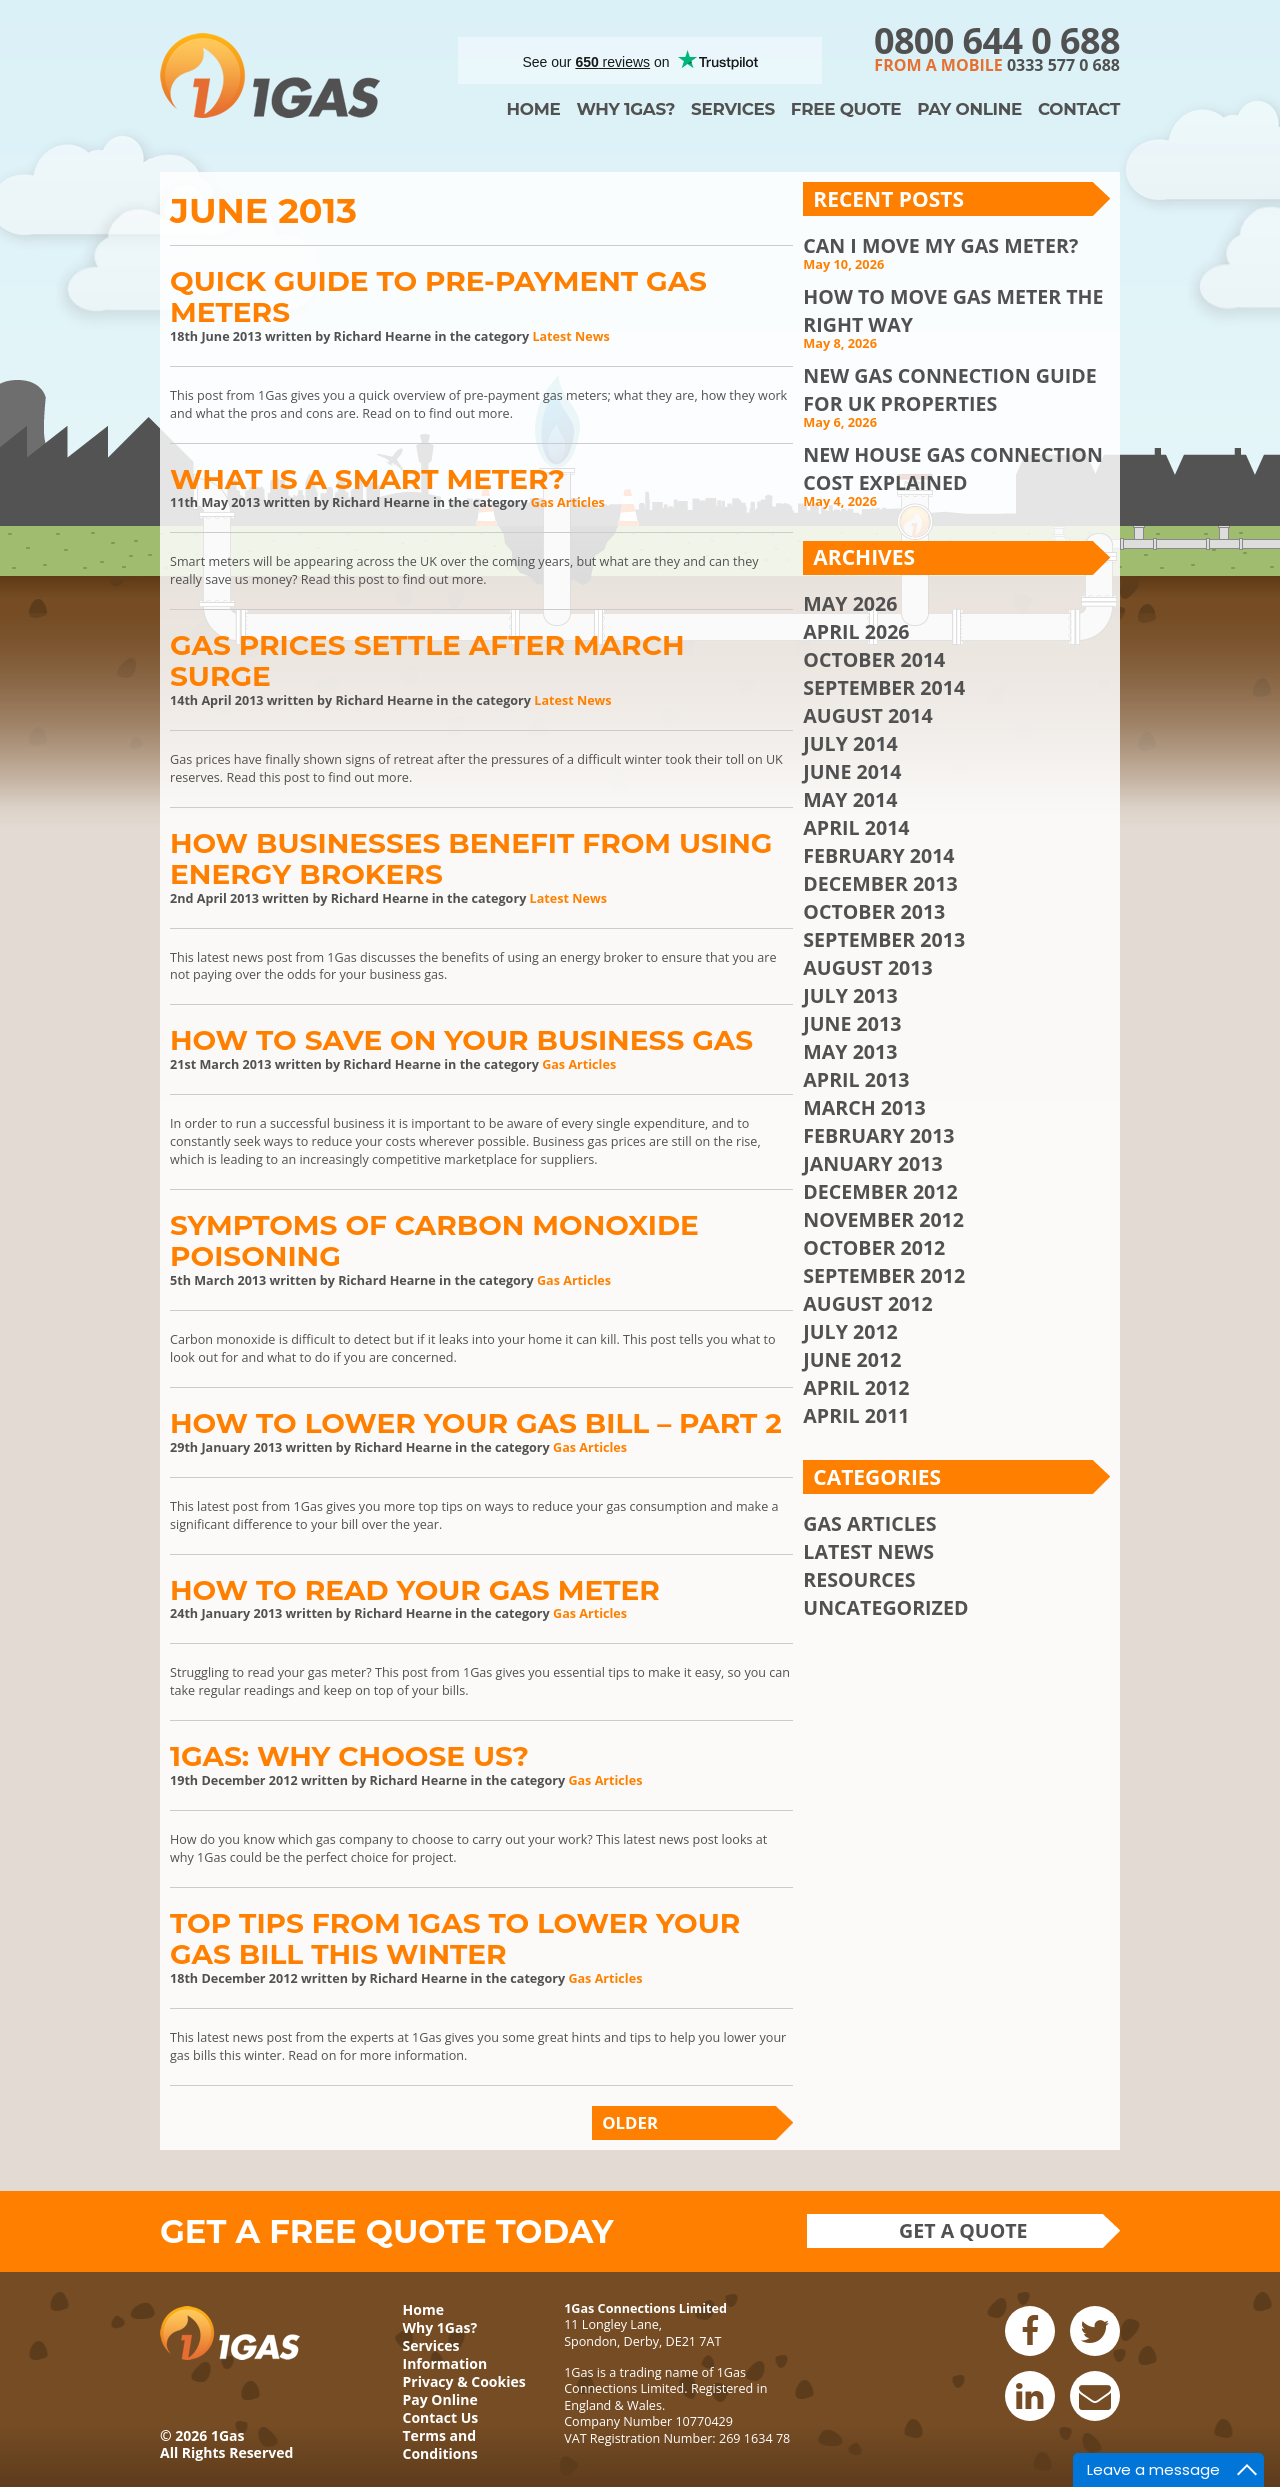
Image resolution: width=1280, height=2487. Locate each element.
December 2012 (880, 1191)
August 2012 (867, 1303)
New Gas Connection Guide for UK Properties (949, 389)
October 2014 (874, 659)
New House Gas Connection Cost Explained (953, 468)
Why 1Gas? (625, 109)
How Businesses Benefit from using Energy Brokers (471, 858)
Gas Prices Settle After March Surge (427, 660)
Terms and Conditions (440, 2444)
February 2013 (878, 1135)
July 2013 (850, 995)
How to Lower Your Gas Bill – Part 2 (476, 1423)
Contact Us (441, 2417)
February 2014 (878, 855)
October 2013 (874, 911)
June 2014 (852, 771)
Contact (1079, 109)
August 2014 (867, 715)
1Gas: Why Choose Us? (349, 1756)
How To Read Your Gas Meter (415, 1590)
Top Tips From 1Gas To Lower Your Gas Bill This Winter (455, 1938)
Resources (859, 1579)
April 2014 (856, 827)
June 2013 (852, 1023)
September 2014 (884, 687)
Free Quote (846, 109)
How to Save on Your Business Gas (461, 1040)
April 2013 (856, 1079)
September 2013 (884, 939)
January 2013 (872, 1163)
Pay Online (969, 109)
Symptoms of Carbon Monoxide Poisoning (434, 1240)
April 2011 (856, 1415)
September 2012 (884, 1275)
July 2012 (850, 1331)
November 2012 (883, 1219)
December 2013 (880, 883)
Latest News (570, 336)
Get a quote (963, 2230)
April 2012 (856, 1387)
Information (445, 2363)
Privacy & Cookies (464, 2381)
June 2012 (852, 1359)
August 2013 (867, 967)
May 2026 (850, 603)
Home (534, 109)
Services (733, 109)
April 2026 (856, 631)
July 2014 (850, 743)
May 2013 (850, 1051)
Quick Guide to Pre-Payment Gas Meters (438, 296)
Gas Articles (568, 502)
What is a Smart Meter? (367, 479)
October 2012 (874, 1247)
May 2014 (850, 799)
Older (630, 2122)
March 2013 (864, 1107)
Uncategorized (885, 1607)
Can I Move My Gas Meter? (940, 245)
